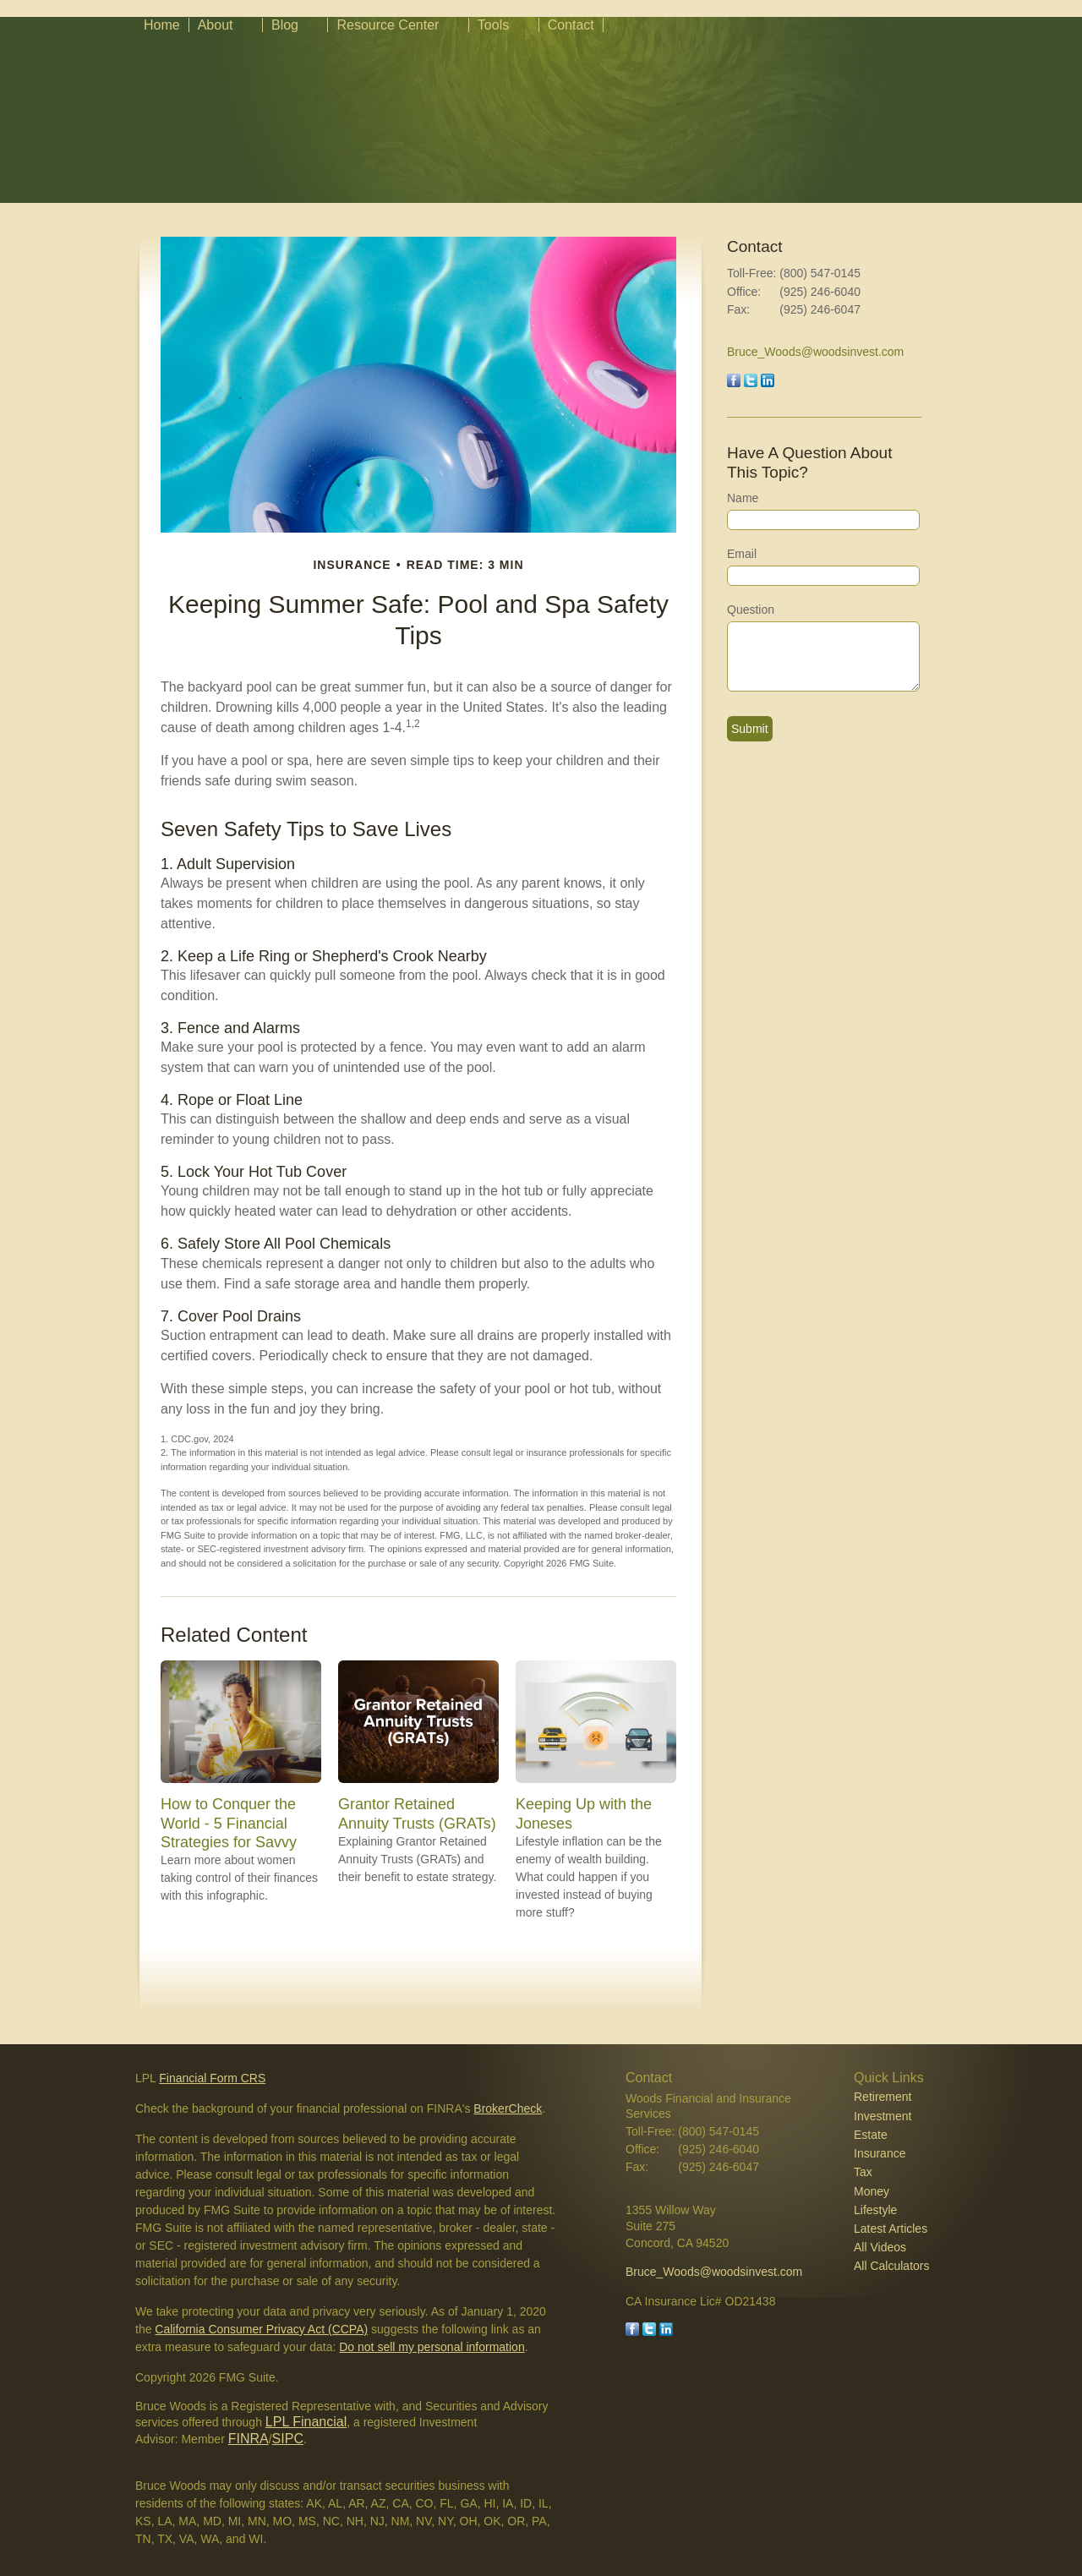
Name (742, 498)
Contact (571, 25)
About (215, 25)
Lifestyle (875, 2210)
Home (162, 25)
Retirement (882, 2096)
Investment (882, 2116)
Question (750, 609)
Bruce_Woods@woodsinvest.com (815, 351)
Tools (493, 25)
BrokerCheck (507, 2108)
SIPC (287, 2438)
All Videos (880, 2247)
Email (742, 554)
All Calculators (891, 2265)
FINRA (248, 2438)
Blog (284, 25)
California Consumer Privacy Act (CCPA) (261, 2329)
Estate (871, 2134)
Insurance (879, 2153)
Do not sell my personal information (431, 2347)
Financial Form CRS (212, 2078)
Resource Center (387, 25)
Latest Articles (890, 2228)
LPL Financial (306, 2422)
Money (871, 2191)
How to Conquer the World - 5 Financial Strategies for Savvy (229, 1823)
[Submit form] (750, 728)
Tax (863, 2172)
